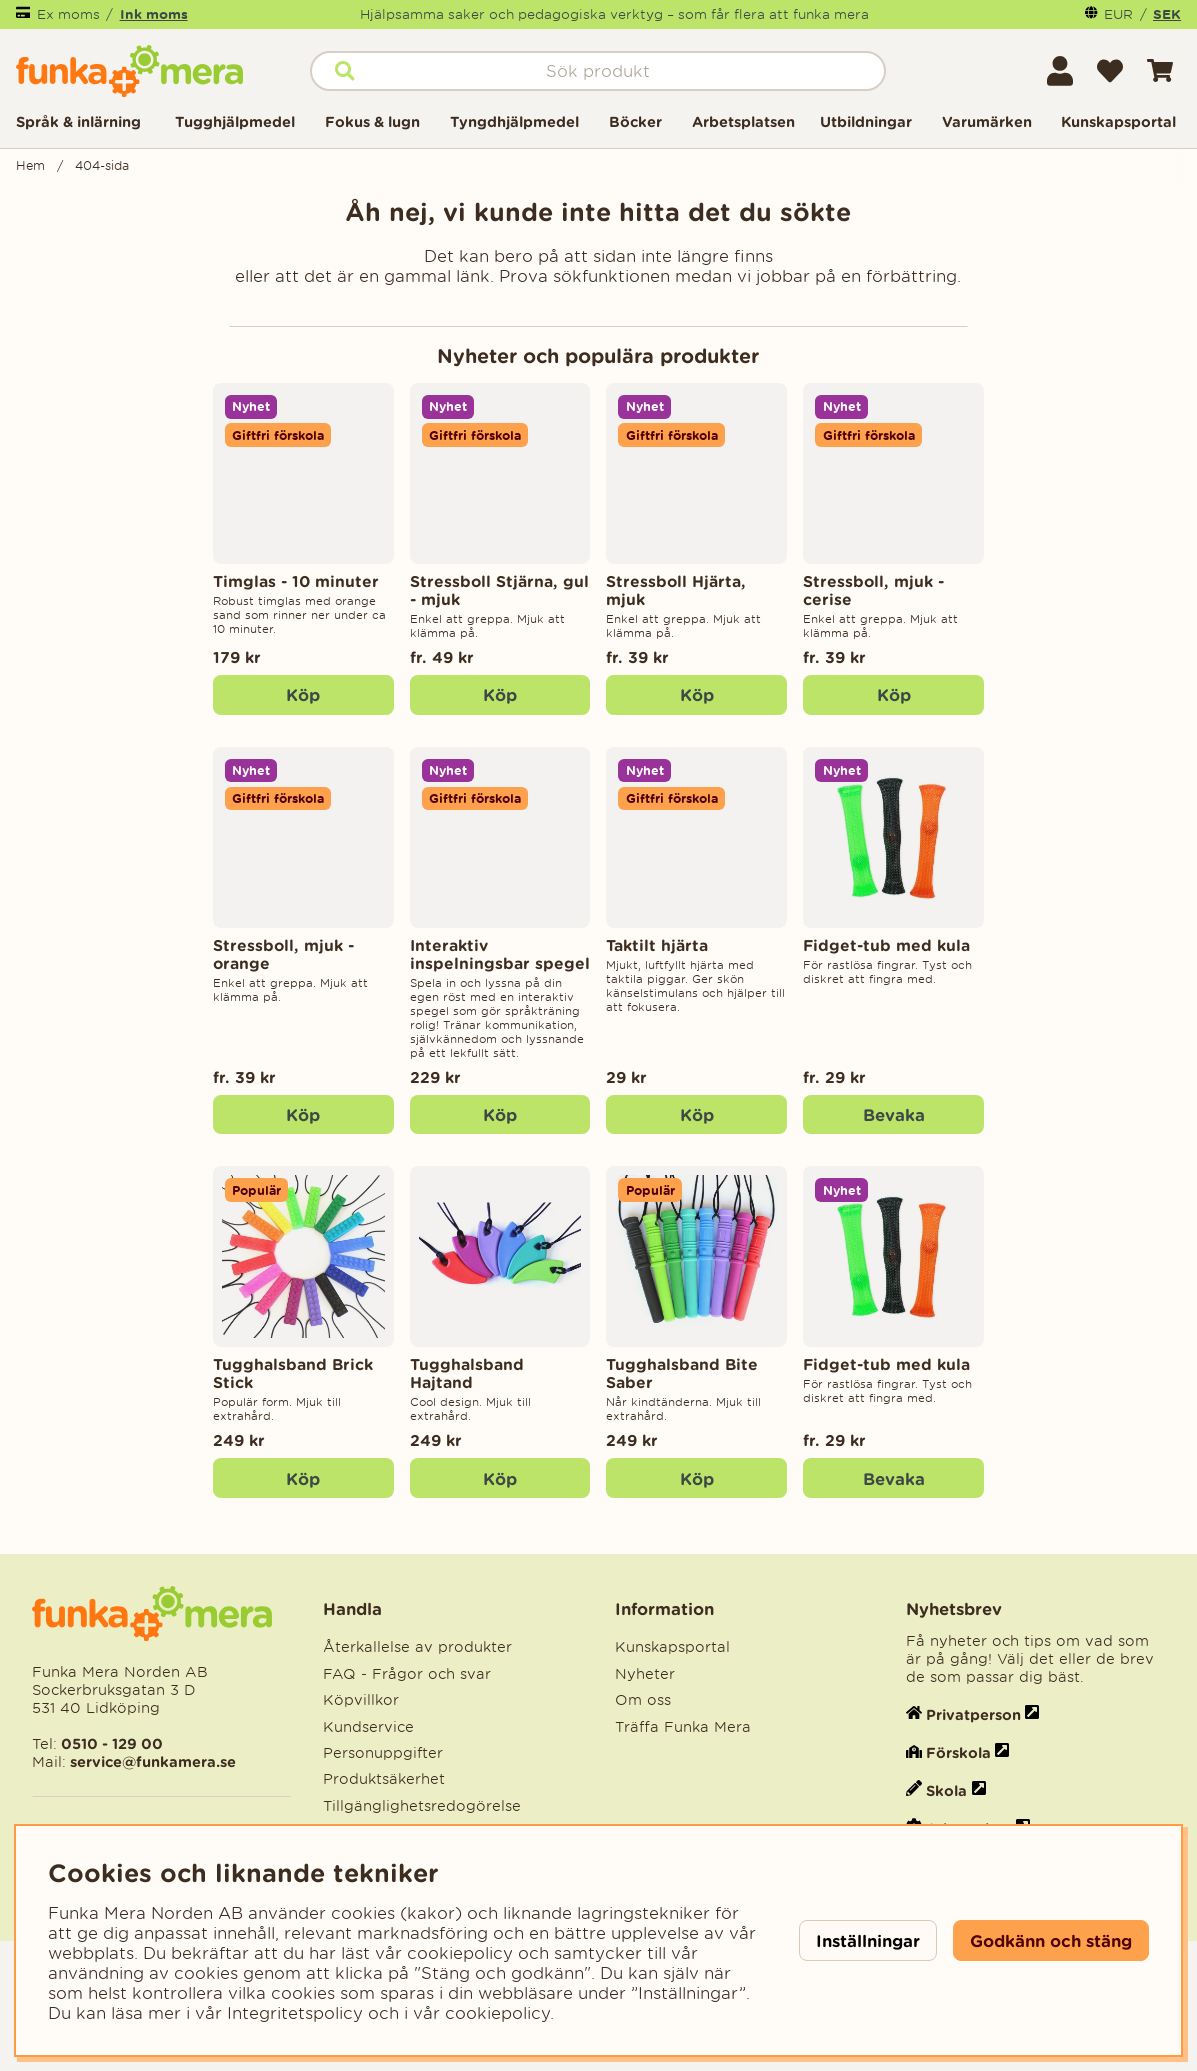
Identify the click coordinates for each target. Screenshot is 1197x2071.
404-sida (102, 165)
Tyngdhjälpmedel (514, 121)
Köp (500, 694)
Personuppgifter (383, 1753)
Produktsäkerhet (384, 1779)
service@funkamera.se (151, 1761)
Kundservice (368, 1727)
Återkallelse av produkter (417, 1647)
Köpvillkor (361, 1700)
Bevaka (894, 1114)
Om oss (643, 1700)
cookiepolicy (497, 2013)
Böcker (635, 121)
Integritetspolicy (295, 2013)
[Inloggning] (1060, 71)
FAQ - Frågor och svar (407, 1674)
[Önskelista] (1110, 71)
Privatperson (973, 1714)
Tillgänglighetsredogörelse (422, 1806)
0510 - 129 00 (112, 1743)
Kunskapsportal (1118, 121)
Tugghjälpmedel (235, 121)
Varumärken (987, 121)
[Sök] (598, 71)
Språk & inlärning (78, 121)
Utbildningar (866, 121)
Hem (30, 165)
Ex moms (68, 14)
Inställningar (868, 1940)
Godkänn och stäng (1051, 1940)
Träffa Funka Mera (683, 1727)
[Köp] (303, 695)
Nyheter (645, 1674)
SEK (1167, 14)
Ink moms (154, 14)
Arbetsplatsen (743, 121)
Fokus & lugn (372, 121)
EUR (1118, 14)
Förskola (958, 1752)
